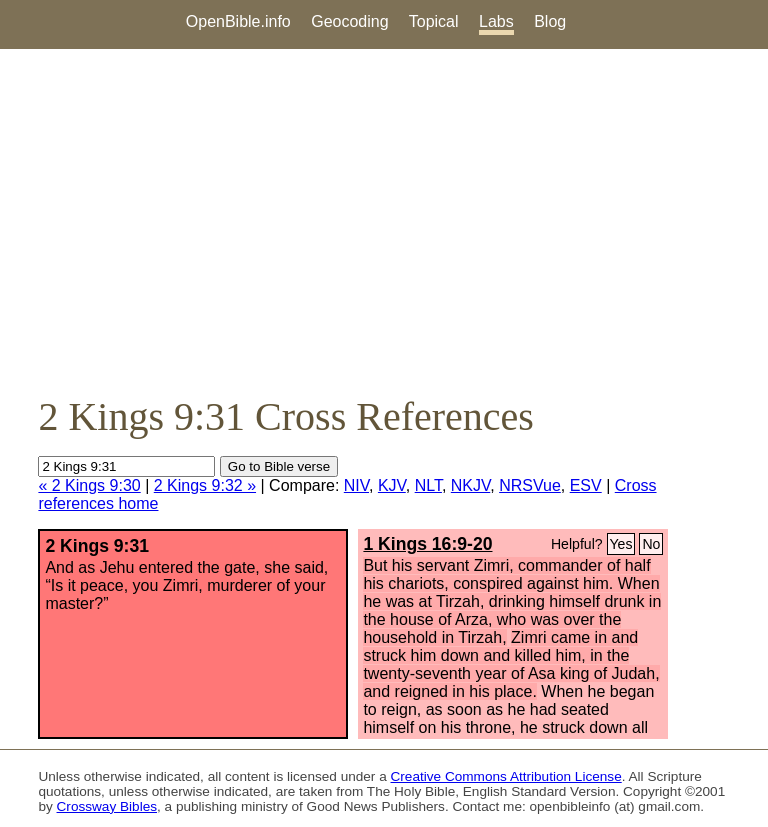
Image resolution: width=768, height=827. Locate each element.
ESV (586, 485)
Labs (496, 21)
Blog (550, 21)
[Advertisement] (384, 221)
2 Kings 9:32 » (205, 485)
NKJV (470, 485)
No (651, 544)
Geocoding (349, 21)
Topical (434, 21)
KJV (392, 485)
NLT (428, 485)
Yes (621, 544)
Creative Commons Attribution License (506, 776)
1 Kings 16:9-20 (427, 544)
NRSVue (530, 485)
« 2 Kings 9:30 (89, 485)
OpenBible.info (238, 21)
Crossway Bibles (107, 806)
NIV (356, 485)
